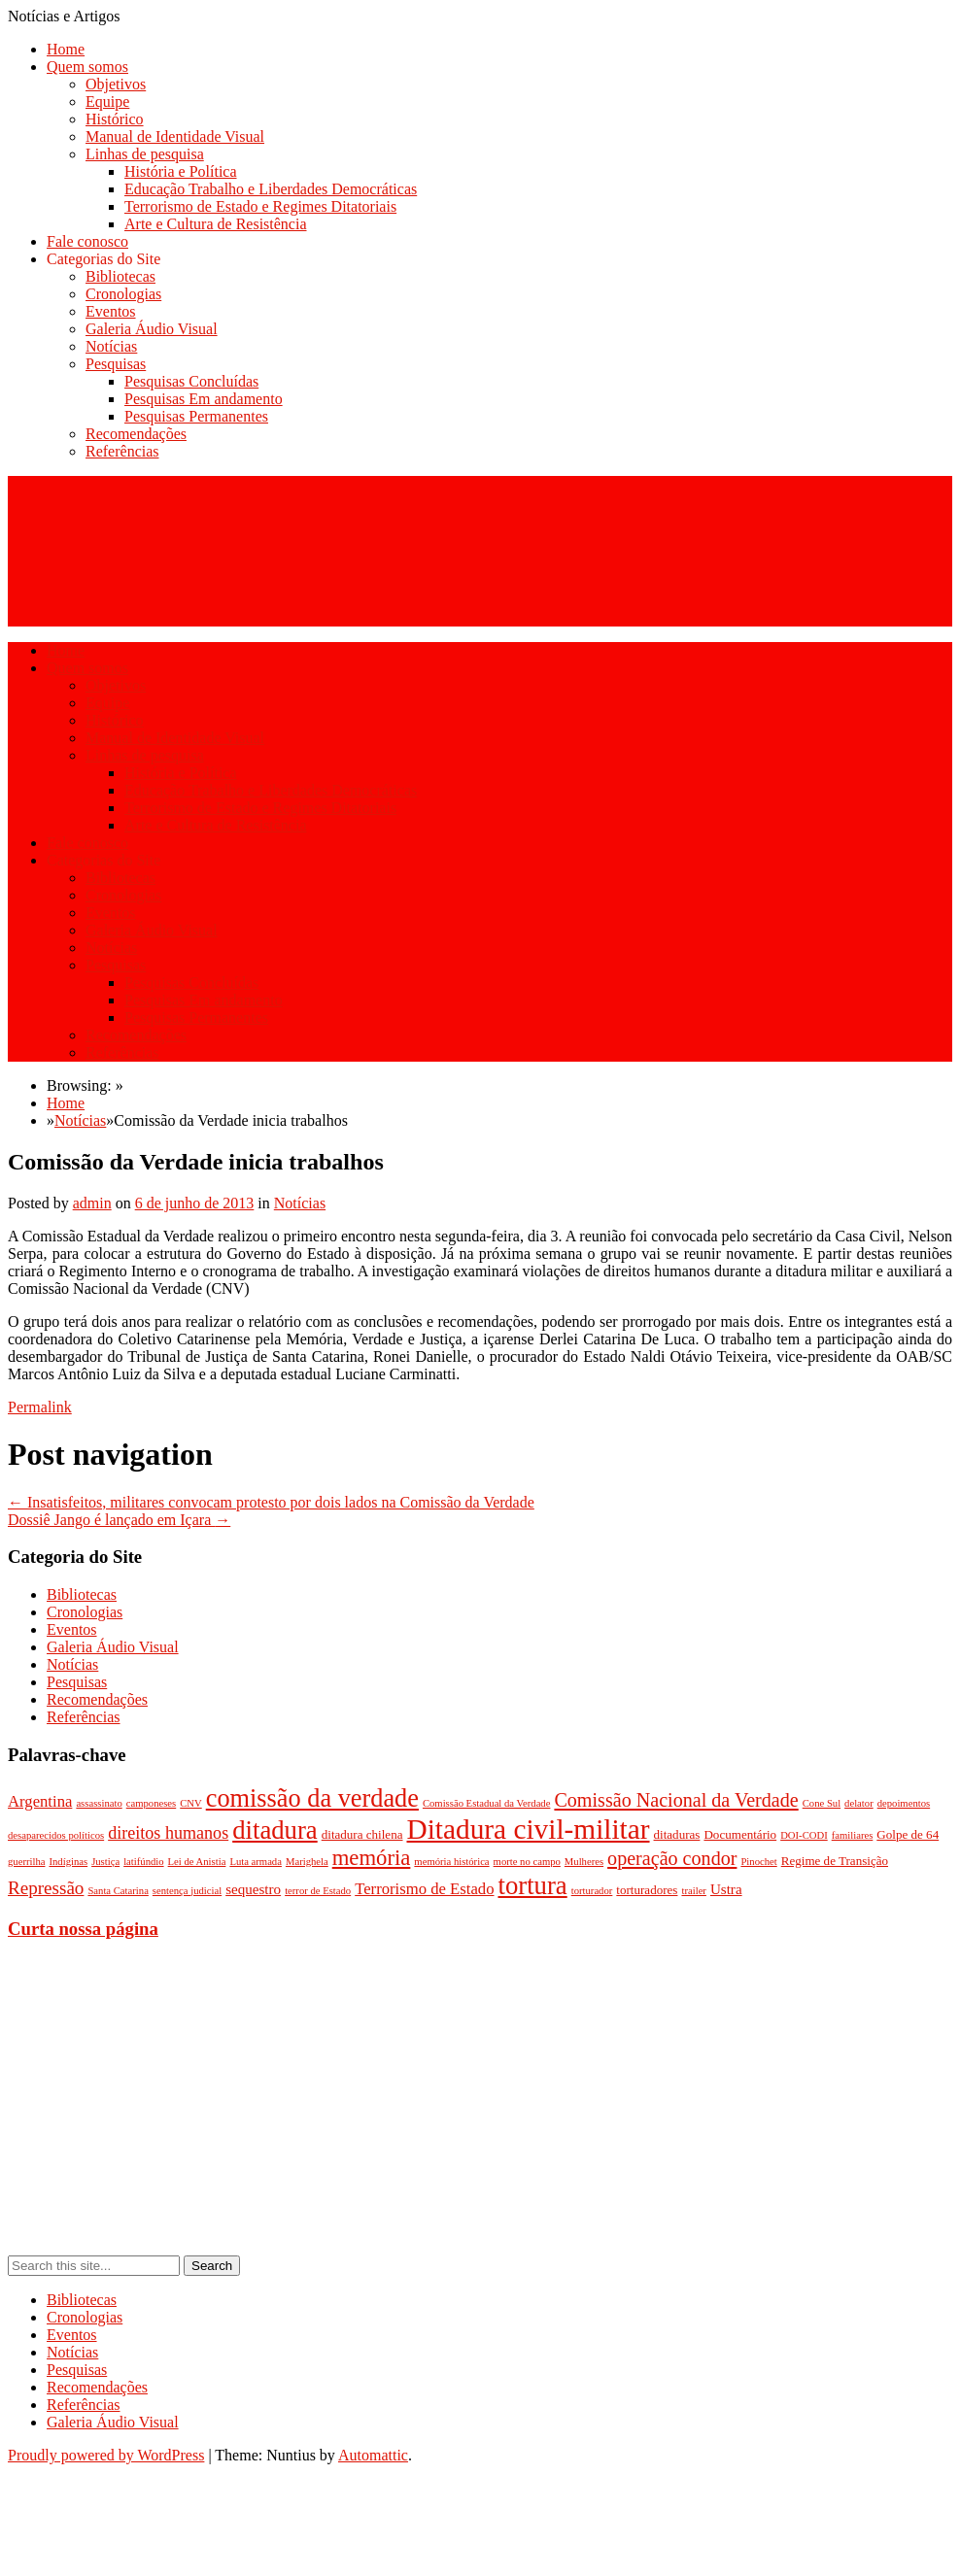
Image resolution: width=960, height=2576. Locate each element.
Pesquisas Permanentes (196, 416)
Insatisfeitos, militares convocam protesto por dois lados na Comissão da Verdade (271, 1502)
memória (371, 1858)
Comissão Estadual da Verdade (487, 1803)
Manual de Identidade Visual (175, 136)
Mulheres (584, 1861)
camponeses (151, 1803)
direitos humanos (168, 1833)
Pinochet (758, 1861)
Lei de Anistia (197, 1861)
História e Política (180, 171)
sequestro (253, 1889)
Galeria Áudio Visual (152, 329)
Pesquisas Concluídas (191, 381)
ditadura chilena (362, 1834)
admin (92, 1203)
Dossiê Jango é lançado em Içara (119, 1519)
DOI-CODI (804, 1835)
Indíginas (68, 1861)
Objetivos (116, 84)
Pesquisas (116, 364)
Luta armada (255, 1861)
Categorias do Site (103, 259)
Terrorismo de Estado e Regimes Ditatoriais (260, 206)
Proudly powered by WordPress (106, 2455)
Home (66, 49)
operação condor (672, 1858)
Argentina (40, 1801)
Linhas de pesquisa (145, 154)
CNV (191, 1803)
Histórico (115, 119)
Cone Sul (821, 1803)
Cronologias (123, 294)
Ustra (726, 1889)
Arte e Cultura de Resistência (215, 224)
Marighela (307, 1861)
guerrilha (26, 1861)
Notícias (111, 346)
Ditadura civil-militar (528, 1829)
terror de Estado (318, 1890)
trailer (693, 1890)
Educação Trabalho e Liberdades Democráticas (270, 189)
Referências (122, 451)
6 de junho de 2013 (195, 1203)
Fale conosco (87, 241)
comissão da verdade (312, 1798)
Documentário (739, 1834)
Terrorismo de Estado (424, 1889)
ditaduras (677, 1834)
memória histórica (451, 1861)
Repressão (46, 1888)
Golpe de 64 (907, 1834)
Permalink (40, 1407)
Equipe (107, 101)
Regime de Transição (834, 1860)
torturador (592, 1890)
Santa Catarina (117, 1890)
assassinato (98, 1803)
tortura (531, 1885)
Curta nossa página (83, 1928)
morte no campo (527, 1861)
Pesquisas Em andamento (203, 398)
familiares (853, 1835)
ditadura (275, 1830)
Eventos (111, 311)
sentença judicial (187, 1890)
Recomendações (136, 433)
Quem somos (87, 66)
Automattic (373, 2455)
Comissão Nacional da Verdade (676, 1800)
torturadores (646, 1889)
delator (859, 1803)
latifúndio (143, 1861)
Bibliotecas (120, 276)
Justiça (105, 1861)
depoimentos (903, 1803)
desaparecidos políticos (56, 1835)
